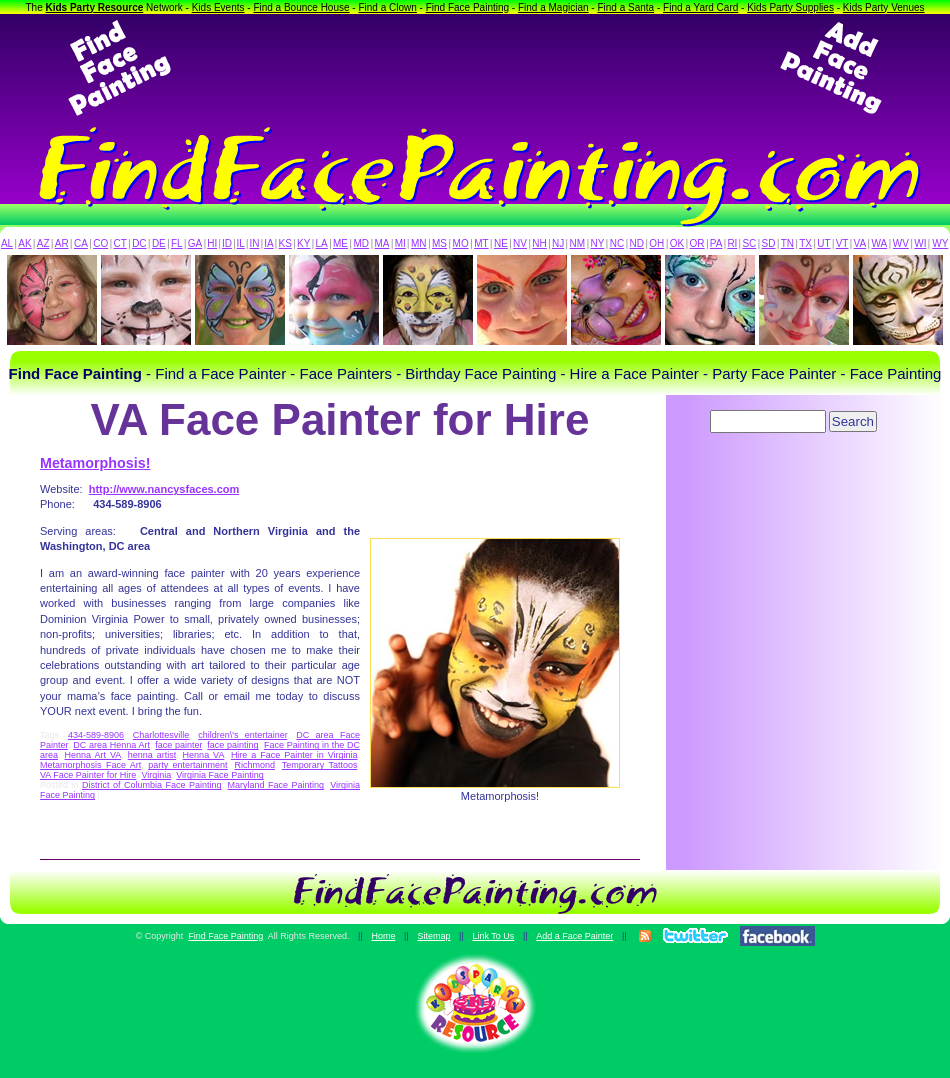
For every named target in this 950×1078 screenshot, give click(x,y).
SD (769, 243)
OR (697, 243)
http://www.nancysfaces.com (164, 489)
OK (677, 243)
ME (340, 243)
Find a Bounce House (301, 7)
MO (461, 243)
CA (81, 243)
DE (159, 243)
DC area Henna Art (111, 745)
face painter (178, 745)
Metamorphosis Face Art (90, 765)
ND (637, 243)
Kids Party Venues (884, 7)
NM (578, 243)
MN (419, 243)
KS (285, 243)
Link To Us (493, 936)
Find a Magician (553, 7)
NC (617, 243)
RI (732, 243)
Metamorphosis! (95, 463)
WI (920, 243)
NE (501, 243)
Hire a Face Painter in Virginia (294, 755)
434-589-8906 (96, 735)
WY (940, 243)
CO (100, 243)
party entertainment (187, 765)
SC (749, 243)
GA (195, 243)
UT (823, 243)
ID (227, 243)
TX (805, 243)
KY (303, 243)
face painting (232, 745)
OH (656, 243)
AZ (43, 243)
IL (241, 243)
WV (901, 243)
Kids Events (218, 7)
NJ (558, 243)
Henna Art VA (92, 755)
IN (254, 243)
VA (860, 243)
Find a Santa (625, 7)
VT (842, 243)
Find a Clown (387, 7)
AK (24, 243)
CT (120, 243)
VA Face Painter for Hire (88, 775)
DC (139, 243)
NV (520, 243)
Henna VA (204, 755)
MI (400, 243)
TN (787, 243)
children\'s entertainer (242, 735)
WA (880, 243)
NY (597, 243)
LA (322, 243)
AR (62, 243)
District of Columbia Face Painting (152, 785)
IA (268, 243)
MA (382, 243)
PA (716, 243)
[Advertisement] (475, 68)
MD (362, 243)
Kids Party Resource (95, 7)
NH (539, 243)
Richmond (254, 765)
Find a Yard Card (700, 7)
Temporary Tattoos (320, 765)
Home (383, 936)
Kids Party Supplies (790, 7)
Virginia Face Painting (219, 775)
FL (177, 243)
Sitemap (433, 936)
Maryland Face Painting (276, 785)
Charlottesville (161, 735)
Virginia (156, 775)
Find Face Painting (467, 7)
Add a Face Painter (574, 936)
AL (7, 243)
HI (212, 243)
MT (481, 243)
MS (439, 243)
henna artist (152, 755)
